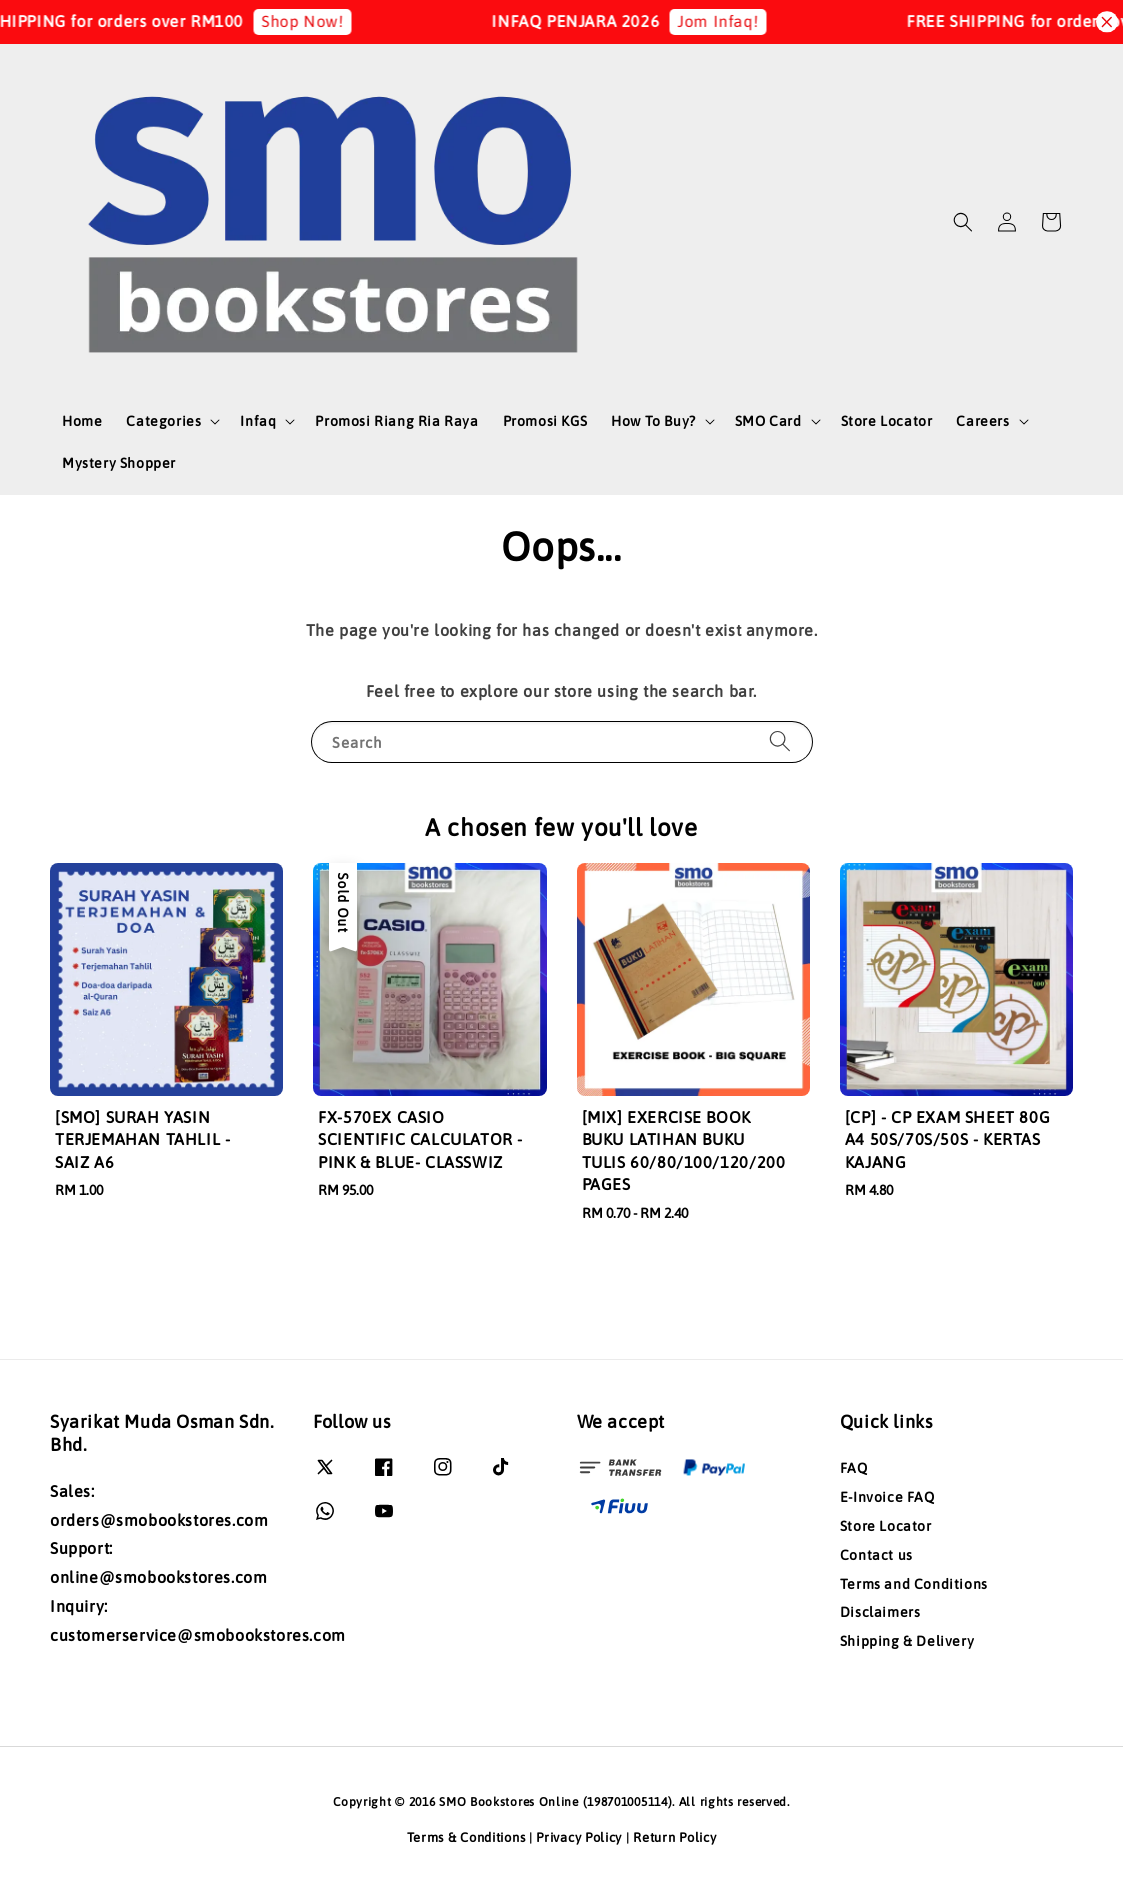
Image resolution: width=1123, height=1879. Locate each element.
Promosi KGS (545, 421)
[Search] (780, 741)
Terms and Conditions (914, 1584)
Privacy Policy (579, 1837)
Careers (982, 421)
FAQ (854, 1468)
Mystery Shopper (119, 463)
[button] (963, 222)
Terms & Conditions (466, 1837)
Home (82, 421)
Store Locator (887, 421)
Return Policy (674, 1837)
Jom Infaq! (735, 21)
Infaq (258, 421)
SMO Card (768, 421)
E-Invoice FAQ (887, 1497)
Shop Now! (320, 21)
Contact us (876, 1555)
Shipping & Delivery (907, 1641)
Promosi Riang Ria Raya (396, 421)
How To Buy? (653, 421)
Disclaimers (880, 1612)
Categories (163, 421)
